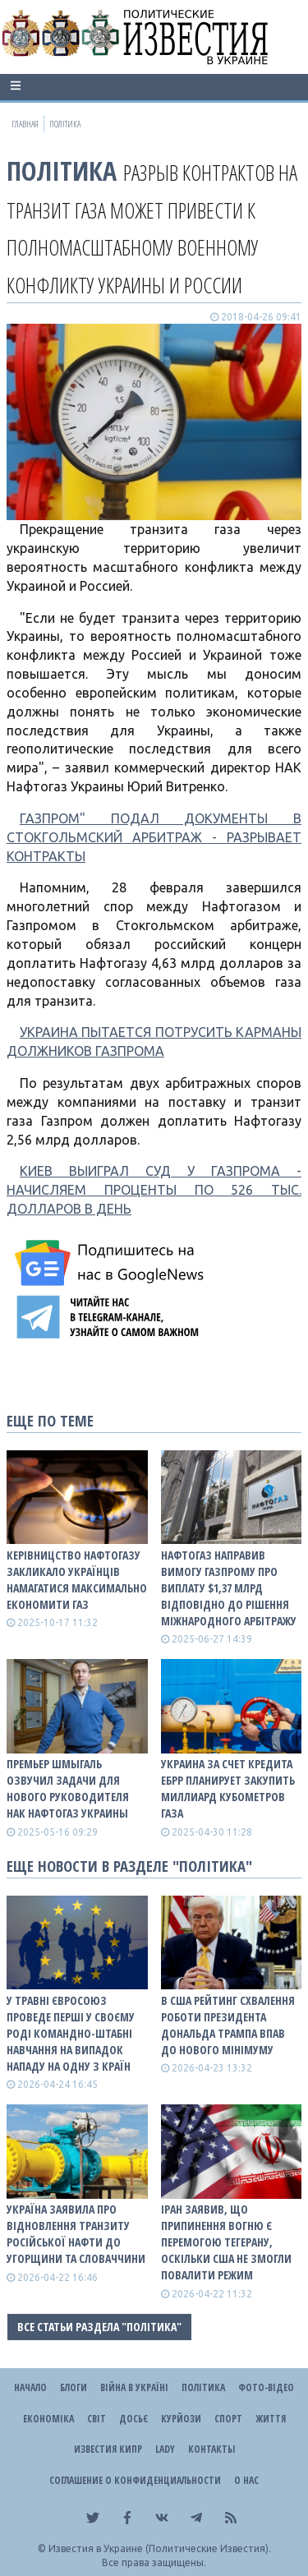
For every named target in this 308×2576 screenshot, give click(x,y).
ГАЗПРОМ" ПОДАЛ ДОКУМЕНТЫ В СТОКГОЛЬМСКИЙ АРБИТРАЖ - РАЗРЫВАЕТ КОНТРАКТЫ (154, 837)
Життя (270, 2419)
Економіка (48, 2419)
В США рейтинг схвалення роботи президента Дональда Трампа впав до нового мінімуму (228, 2025)
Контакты (211, 2449)
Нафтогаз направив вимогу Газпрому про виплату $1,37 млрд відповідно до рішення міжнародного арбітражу (229, 1588)
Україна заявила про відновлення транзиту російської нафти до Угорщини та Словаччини (76, 2233)
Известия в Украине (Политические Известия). (159, 2548)
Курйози (181, 2419)
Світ (96, 2419)
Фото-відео (266, 2387)
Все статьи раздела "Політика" (99, 2326)
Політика (62, 170)
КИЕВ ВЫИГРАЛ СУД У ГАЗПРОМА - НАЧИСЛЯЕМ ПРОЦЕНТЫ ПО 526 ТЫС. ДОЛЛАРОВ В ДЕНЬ (154, 1190)
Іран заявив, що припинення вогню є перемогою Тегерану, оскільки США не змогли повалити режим (226, 2242)
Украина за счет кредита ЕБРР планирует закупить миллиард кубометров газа (228, 1788)
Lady (165, 2449)
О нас (246, 2480)
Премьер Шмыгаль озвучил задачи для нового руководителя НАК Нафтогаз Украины (68, 1788)
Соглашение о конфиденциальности (135, 2480)
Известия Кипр (108, 2449)
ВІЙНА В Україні (134, 2387)
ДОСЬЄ (133, 2419)
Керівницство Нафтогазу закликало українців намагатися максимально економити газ (77, 1579)
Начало (30, 2387)
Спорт (228, 2419)
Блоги (73, 2387)
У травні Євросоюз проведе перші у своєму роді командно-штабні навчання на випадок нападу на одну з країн (71, 2033)
